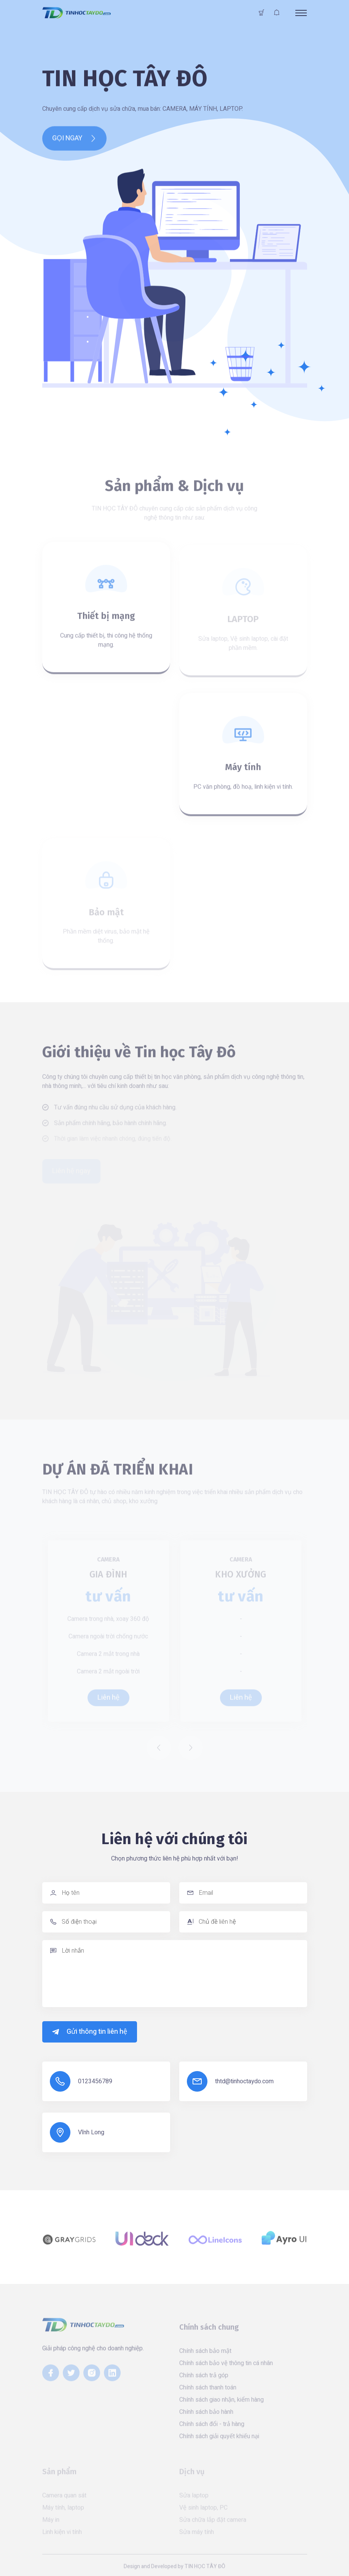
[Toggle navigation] (301, 13)
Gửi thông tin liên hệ (89, 2032)
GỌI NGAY (74, 143)
